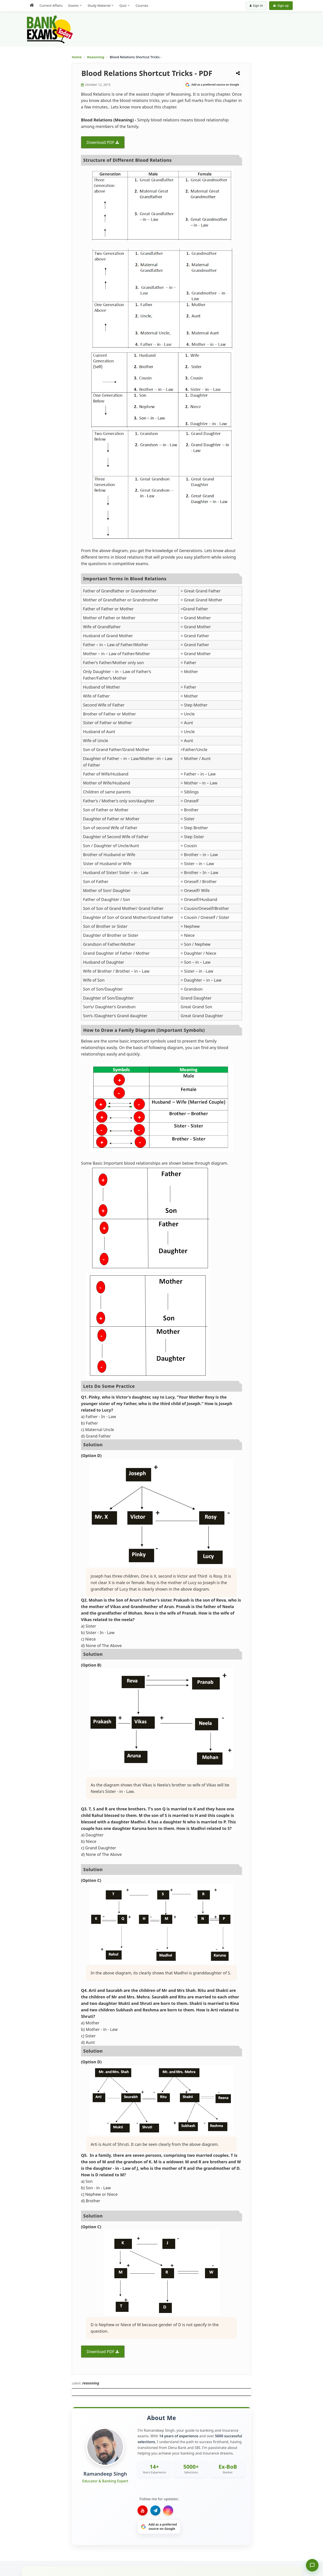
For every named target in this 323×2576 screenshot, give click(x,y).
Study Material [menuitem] (98, 5)
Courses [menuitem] (141, 5)
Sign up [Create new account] (281, 5)
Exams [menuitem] (73, 5)
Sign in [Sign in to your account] (256, 5)
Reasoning (95, 57)
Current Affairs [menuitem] (51, 5)
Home (77, 57)
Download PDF (100, 142)
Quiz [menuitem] (123, 5)
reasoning (90, 2383)
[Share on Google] (212, 85)
